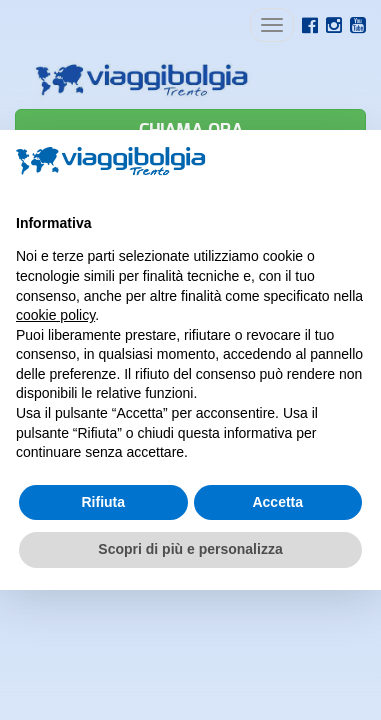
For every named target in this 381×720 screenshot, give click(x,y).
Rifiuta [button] (103, 502)
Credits (149, 590)
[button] (355, 162)
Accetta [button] (277, 502)
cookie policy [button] (55, 315)
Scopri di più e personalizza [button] (190, 549)
